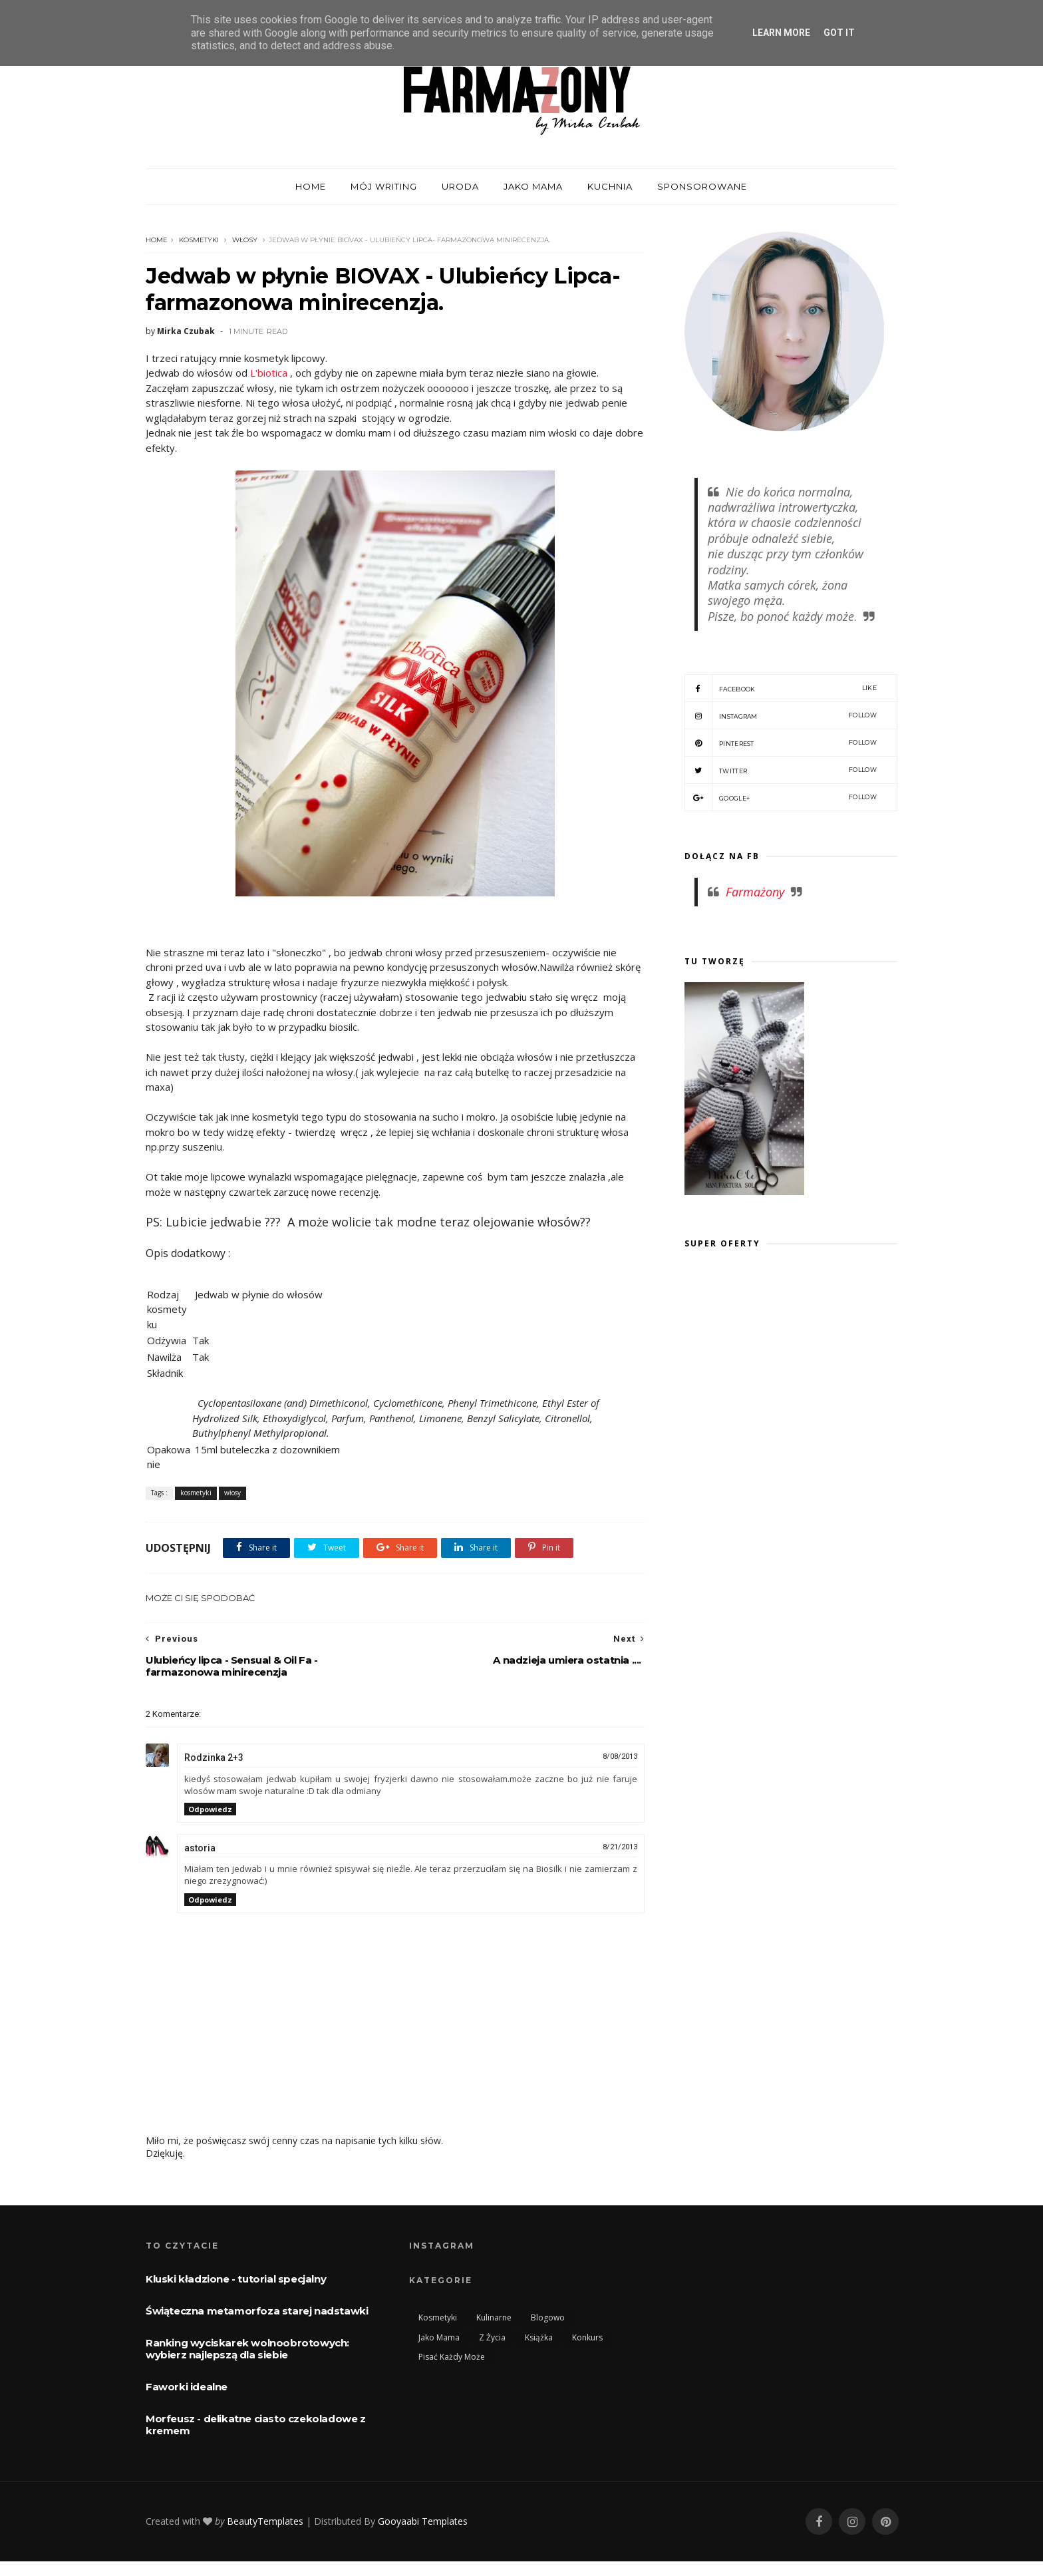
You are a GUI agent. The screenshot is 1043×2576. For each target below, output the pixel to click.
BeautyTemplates (265, 2521)
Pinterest (780, 742)
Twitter (780, 770)
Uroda (460, 186)
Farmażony (755, 892)
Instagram (780, 715)
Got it (839, 32)
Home (157, 240)
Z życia (492, 2337)
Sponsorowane (702, 186)
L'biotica (268, 372)
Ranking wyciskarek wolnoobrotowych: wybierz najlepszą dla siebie (247, 2348)
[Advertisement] (796, 1391)
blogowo (548, 2317)
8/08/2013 (620, 1756)
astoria (200, 1848)
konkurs (587, 2337)
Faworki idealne (186, 2386)
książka (539, 2337)
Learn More (781, 32)
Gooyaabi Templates (423, 2521)
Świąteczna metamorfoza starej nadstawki (257, 2310)
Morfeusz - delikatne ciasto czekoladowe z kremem (256, 2424)
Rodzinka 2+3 (213, 1757)
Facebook (780, 688)
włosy (244, 240)
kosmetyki (199, 240)
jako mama (439, 2337)
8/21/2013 (620, 1847)
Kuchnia (610, 186)
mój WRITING (384, 186)
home (310, 186)
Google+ (780, 797)
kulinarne (494, 2317)
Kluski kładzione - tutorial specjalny (236, 2279)
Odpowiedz (210, 1809)
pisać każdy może (451, 2356)
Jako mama (533, 186)
